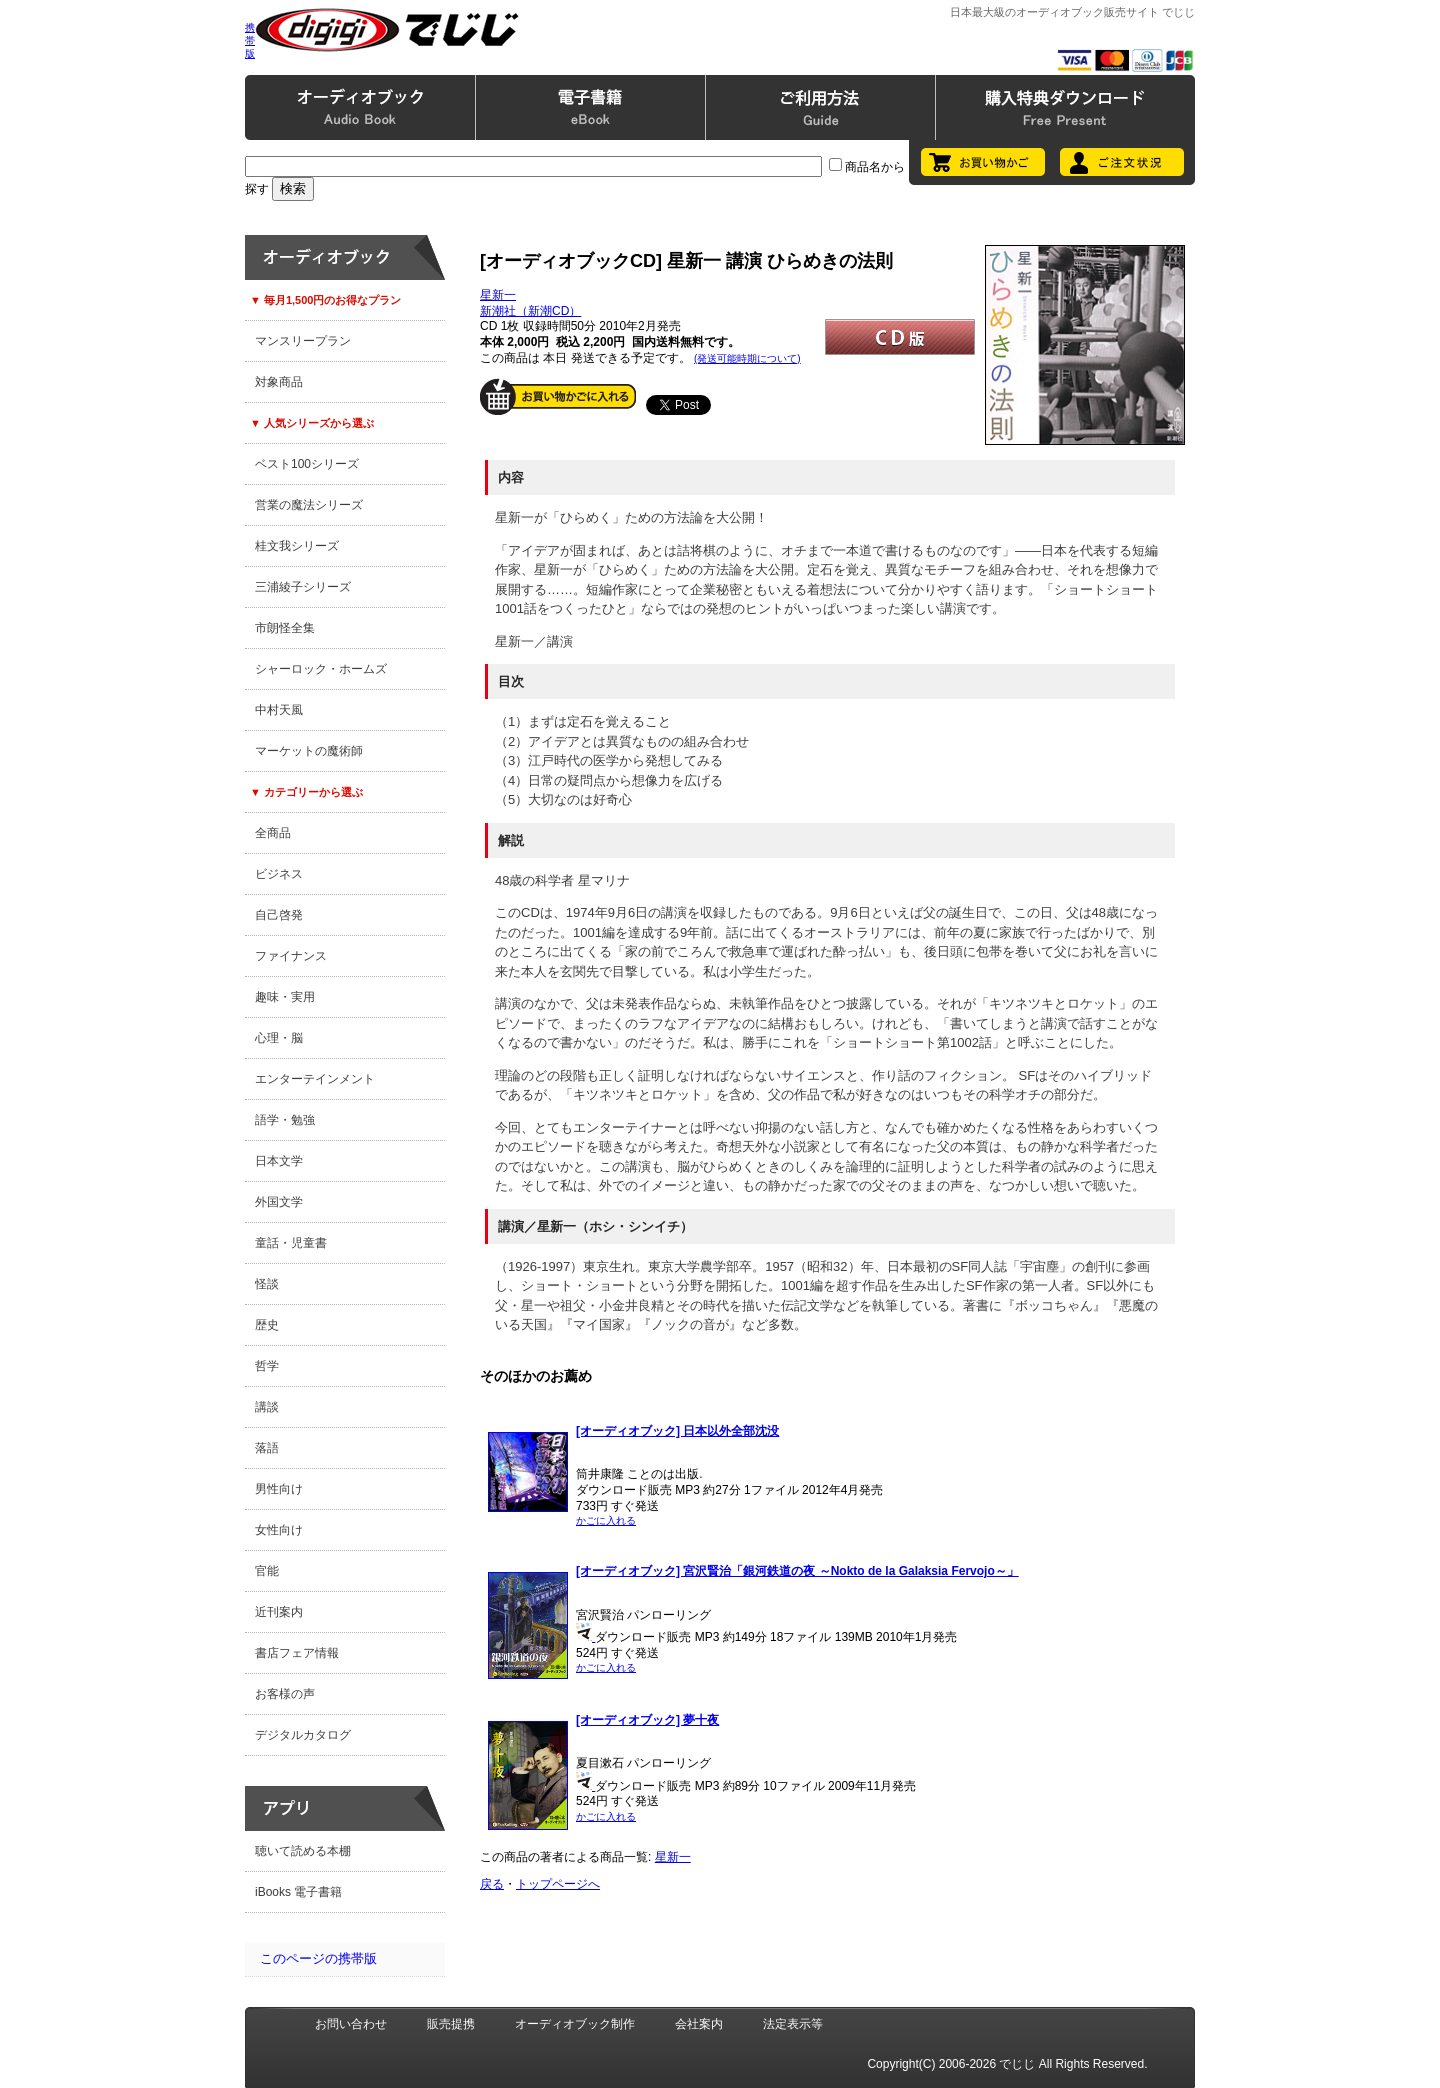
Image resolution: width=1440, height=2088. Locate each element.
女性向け (279, 1530)
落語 (267, 1448)
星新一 (498, 295)
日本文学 (279, 1161)
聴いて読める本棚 (303, 1851)
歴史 (267, 1325)
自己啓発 (279, 915)
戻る (492, 1884)
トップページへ (558, 1884)
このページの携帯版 (318, 1958)
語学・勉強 (285, 1120)
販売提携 (451, 2024)
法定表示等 (793, 2024)
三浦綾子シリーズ (303, 587)
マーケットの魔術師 (309, 751)
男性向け (279, 1489)
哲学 (267, 1366)
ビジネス (279, 874)
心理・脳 (279, 1038)
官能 (267, 1571)
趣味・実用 (285, 997)
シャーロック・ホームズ (321, 669)
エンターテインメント (315, 1079)
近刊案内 (279, 1612)
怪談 (267, 1284)
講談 (267, 1407)
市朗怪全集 (285, 628)
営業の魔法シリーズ (309, 505)
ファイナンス (291, 956)
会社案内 (699, 2024)
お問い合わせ (351, 2024)
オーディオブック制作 (575, 2024)
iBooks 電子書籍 (298, 1892)
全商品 (273, 833)
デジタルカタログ (303, 1735)
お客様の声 (285, 1694)
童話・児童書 (291, 1243)
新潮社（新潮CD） (530, 311)
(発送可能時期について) (747, 358)
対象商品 (279, 382)
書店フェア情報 (297, 1653)
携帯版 (250, 40)
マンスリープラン (303, 341)
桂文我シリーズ (297, 546)
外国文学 (279, 1202)
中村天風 (279, 710)
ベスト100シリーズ (307, 464)
